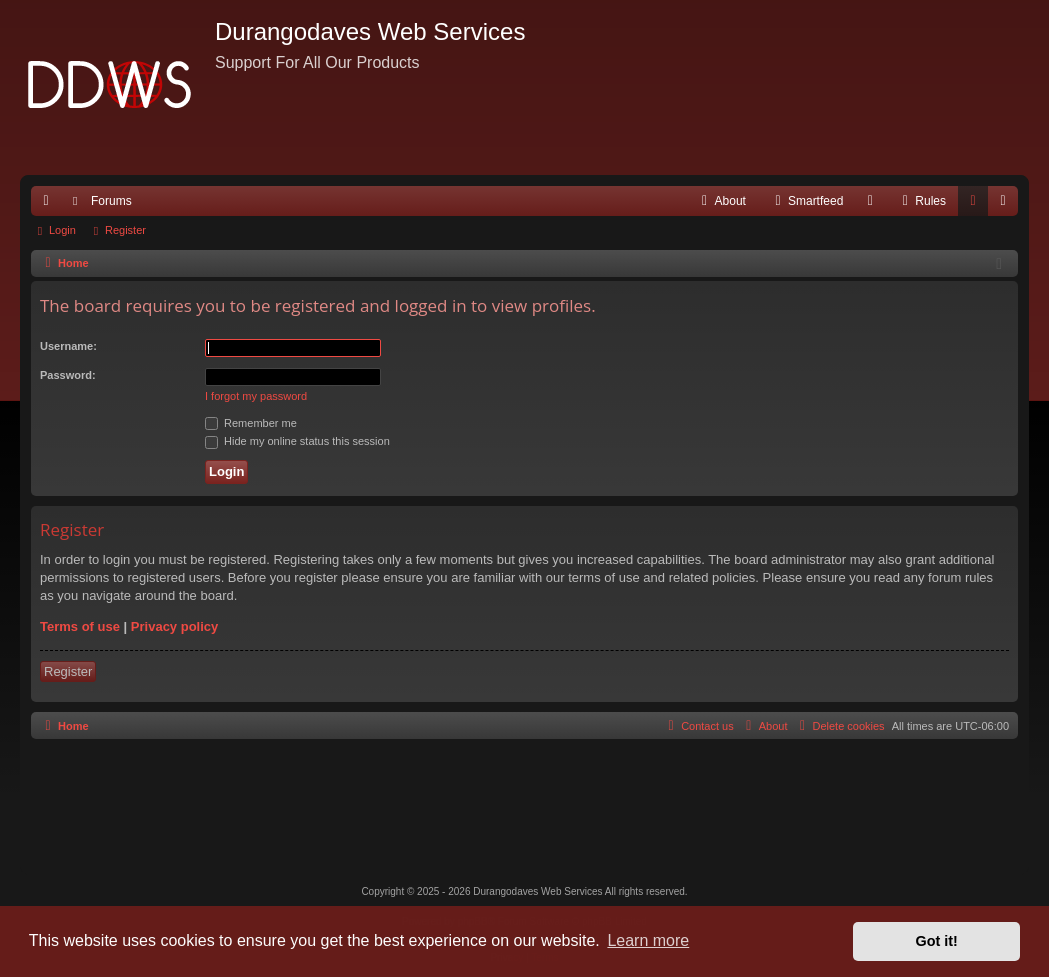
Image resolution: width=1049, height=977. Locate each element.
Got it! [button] (937, 941)
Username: (68, 346)
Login (62, 230)
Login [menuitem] (977, 205)
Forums (111, 201)
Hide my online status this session (297, 441)
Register (125, 230)
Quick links (50, 205)
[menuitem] (721, 201)
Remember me (251, 423)
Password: (68, 375)
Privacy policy (174, 626)
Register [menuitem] (1007, 205)
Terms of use (80, 626)
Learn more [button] (648, 940)
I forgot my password (256, 396)
